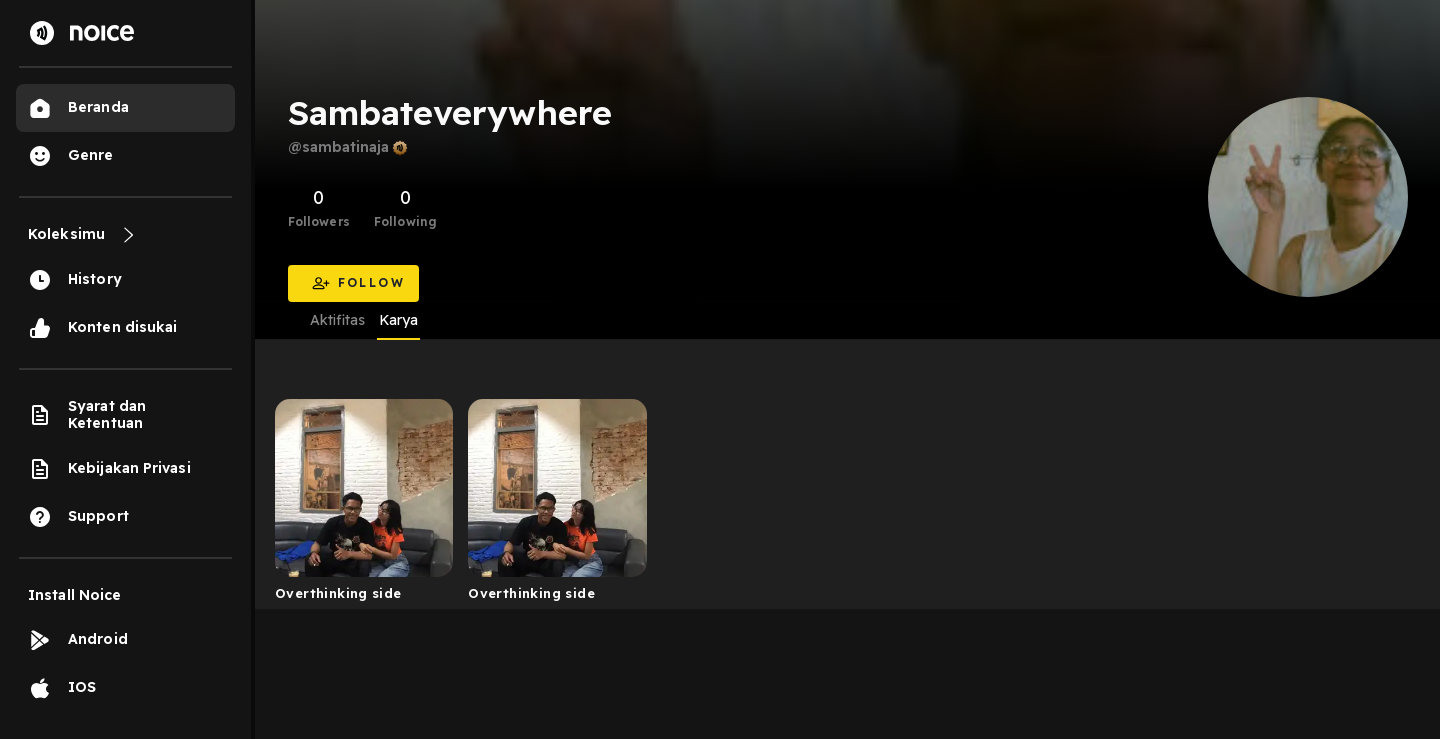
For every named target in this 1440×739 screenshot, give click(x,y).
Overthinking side (338, 593)
